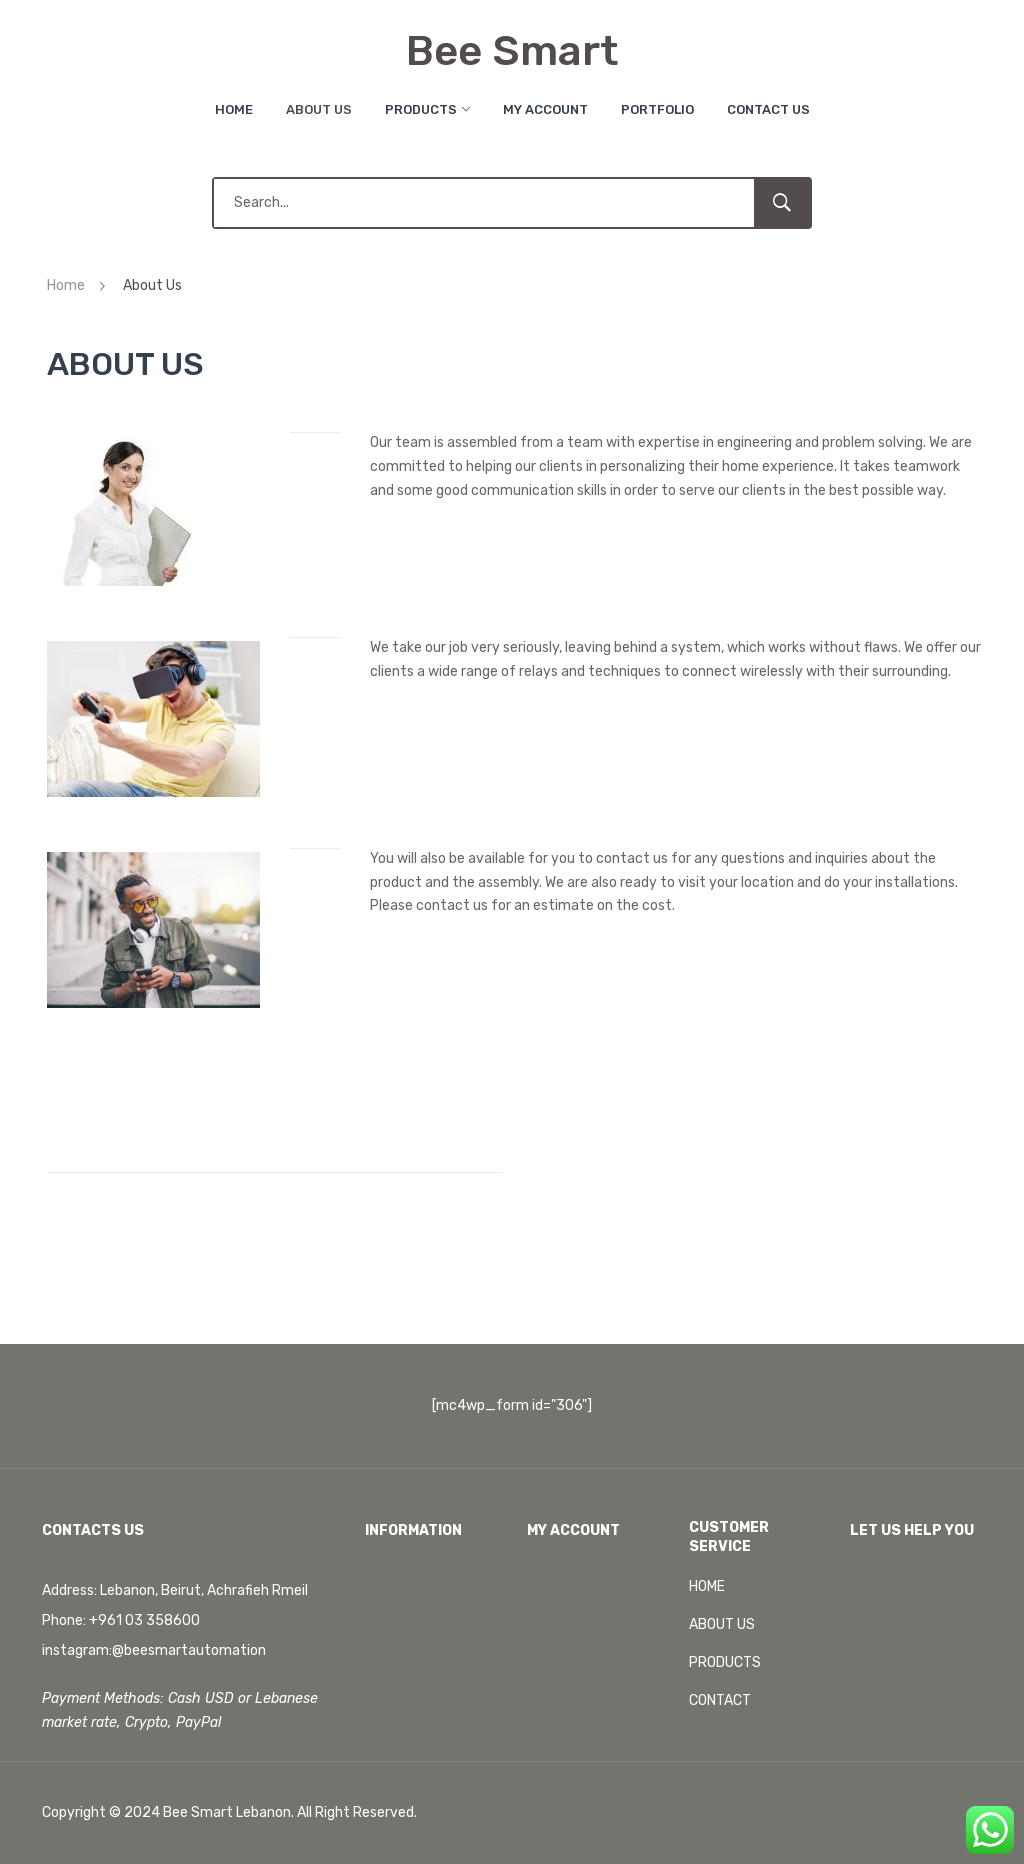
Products (421, 109)
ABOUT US (722, 1624)
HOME (707, 1586)
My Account (545, 109)
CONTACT (720, 1700)
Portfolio (657, 109)
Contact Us (768, 109)
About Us (319, 109)
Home (234, 109)
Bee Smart (512, 51)
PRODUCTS (725, 1662)
